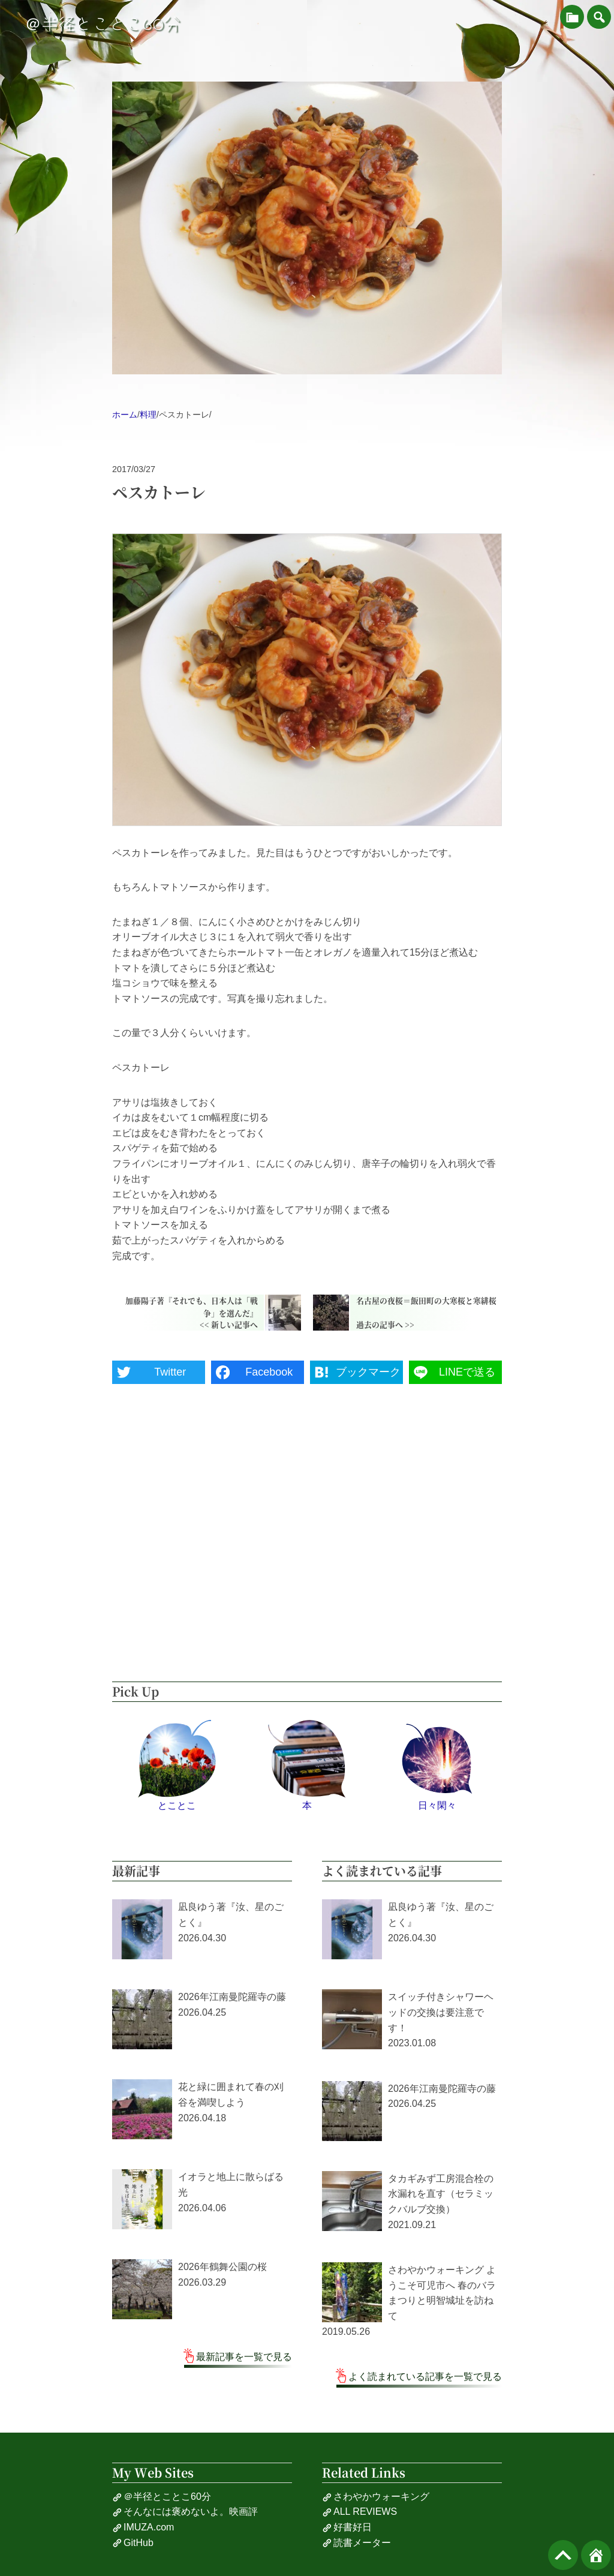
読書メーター (356, 2543)
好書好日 (347, 2527)
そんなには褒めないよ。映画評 (185, 2511)
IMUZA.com (143, 2527)
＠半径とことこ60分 (102, 24)
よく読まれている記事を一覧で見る (425, 2376)
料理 (148, 414)
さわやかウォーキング (375, 2496)
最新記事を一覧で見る (244, 2357)
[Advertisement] (307, 1550)
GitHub (133, 2543)
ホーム (124, 414)
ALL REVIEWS (359, 2511)
